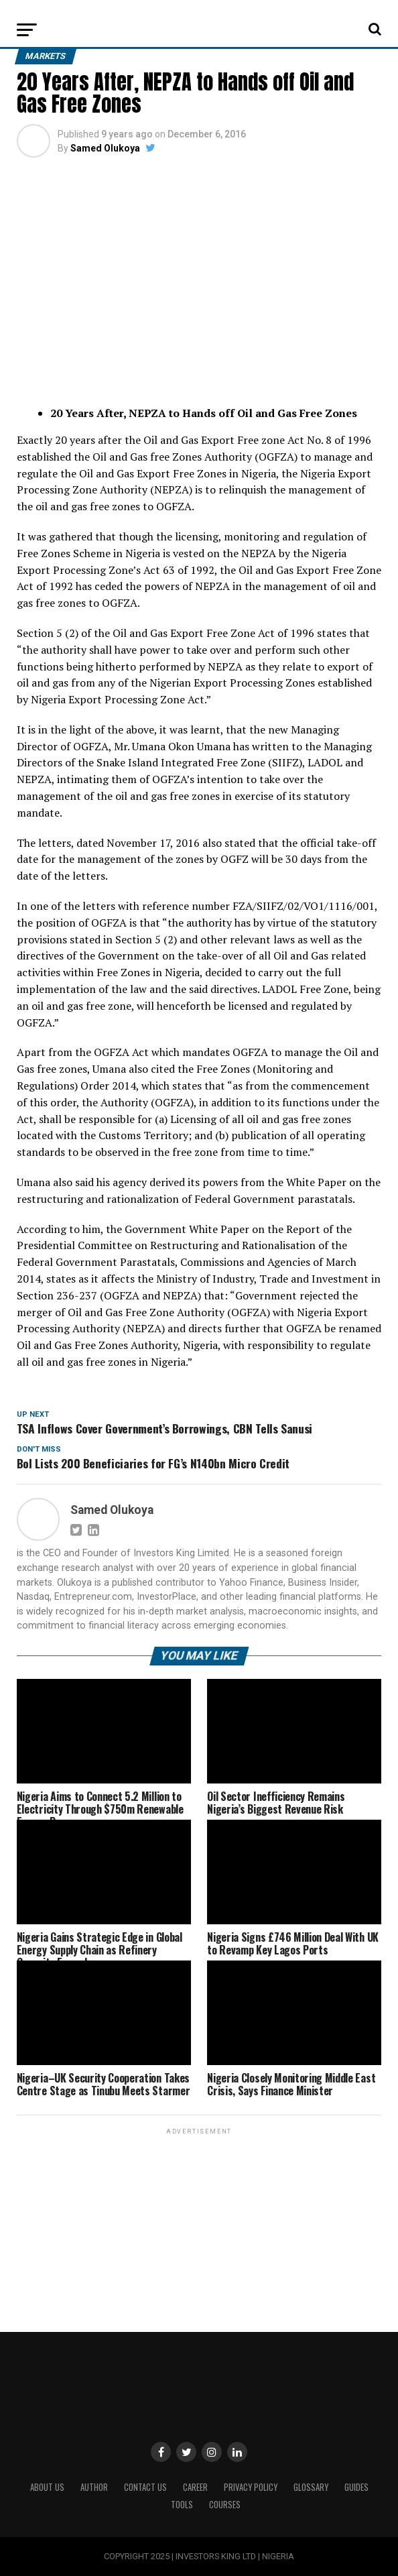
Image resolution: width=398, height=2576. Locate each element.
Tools (182, 2504)
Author (94, 2487)
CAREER (195, 2487)
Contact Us (145, 2487)
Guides (356, 2487)
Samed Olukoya (105, 148)
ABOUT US (47, 2487)
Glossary (310, 2487)
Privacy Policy (250, 2487)
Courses (225, 2504)
